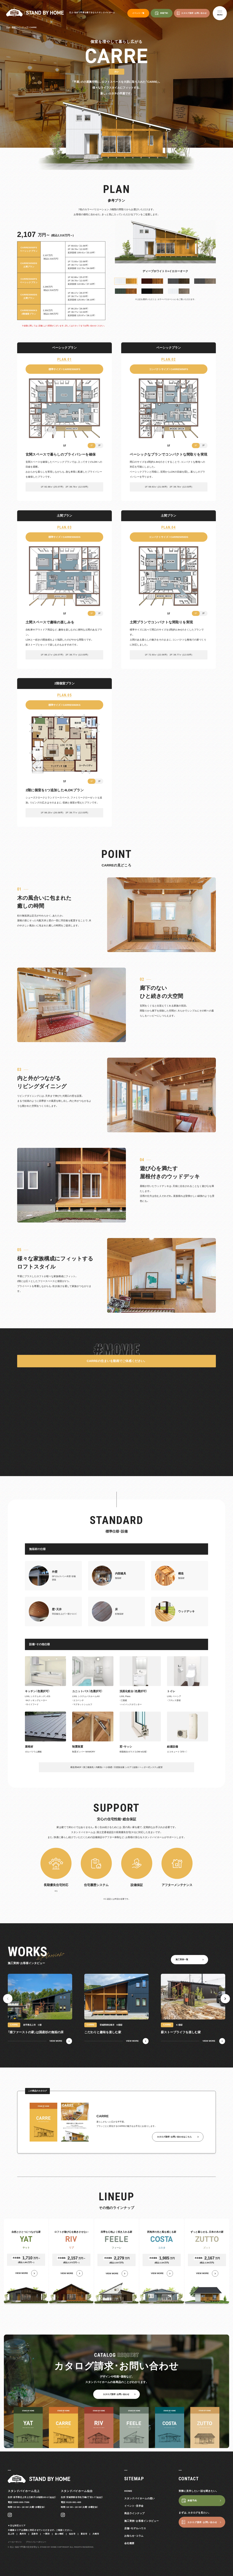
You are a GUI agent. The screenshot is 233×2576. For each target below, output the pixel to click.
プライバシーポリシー (36, 2542)
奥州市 (23, 2534)
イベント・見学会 (134, 2505)
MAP (52, 2497)
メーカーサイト (15, 2542)
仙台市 (72, 2534)
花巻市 (34, 2534)
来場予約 (164, 13)
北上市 (11, 2534)
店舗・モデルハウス (135, 2528)
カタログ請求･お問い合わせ (194, 13)
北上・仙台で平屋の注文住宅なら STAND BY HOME (33, 2547)
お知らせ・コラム (134, 2535)
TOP (8, 27)
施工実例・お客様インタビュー (141, 2520)
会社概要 (129, 2543)
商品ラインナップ (20, 27)
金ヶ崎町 (59, 2534)
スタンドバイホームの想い (139, 2498)
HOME (128, 2491)
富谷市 (84, 2534)
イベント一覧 (138, 13)
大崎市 (95, 2534)
